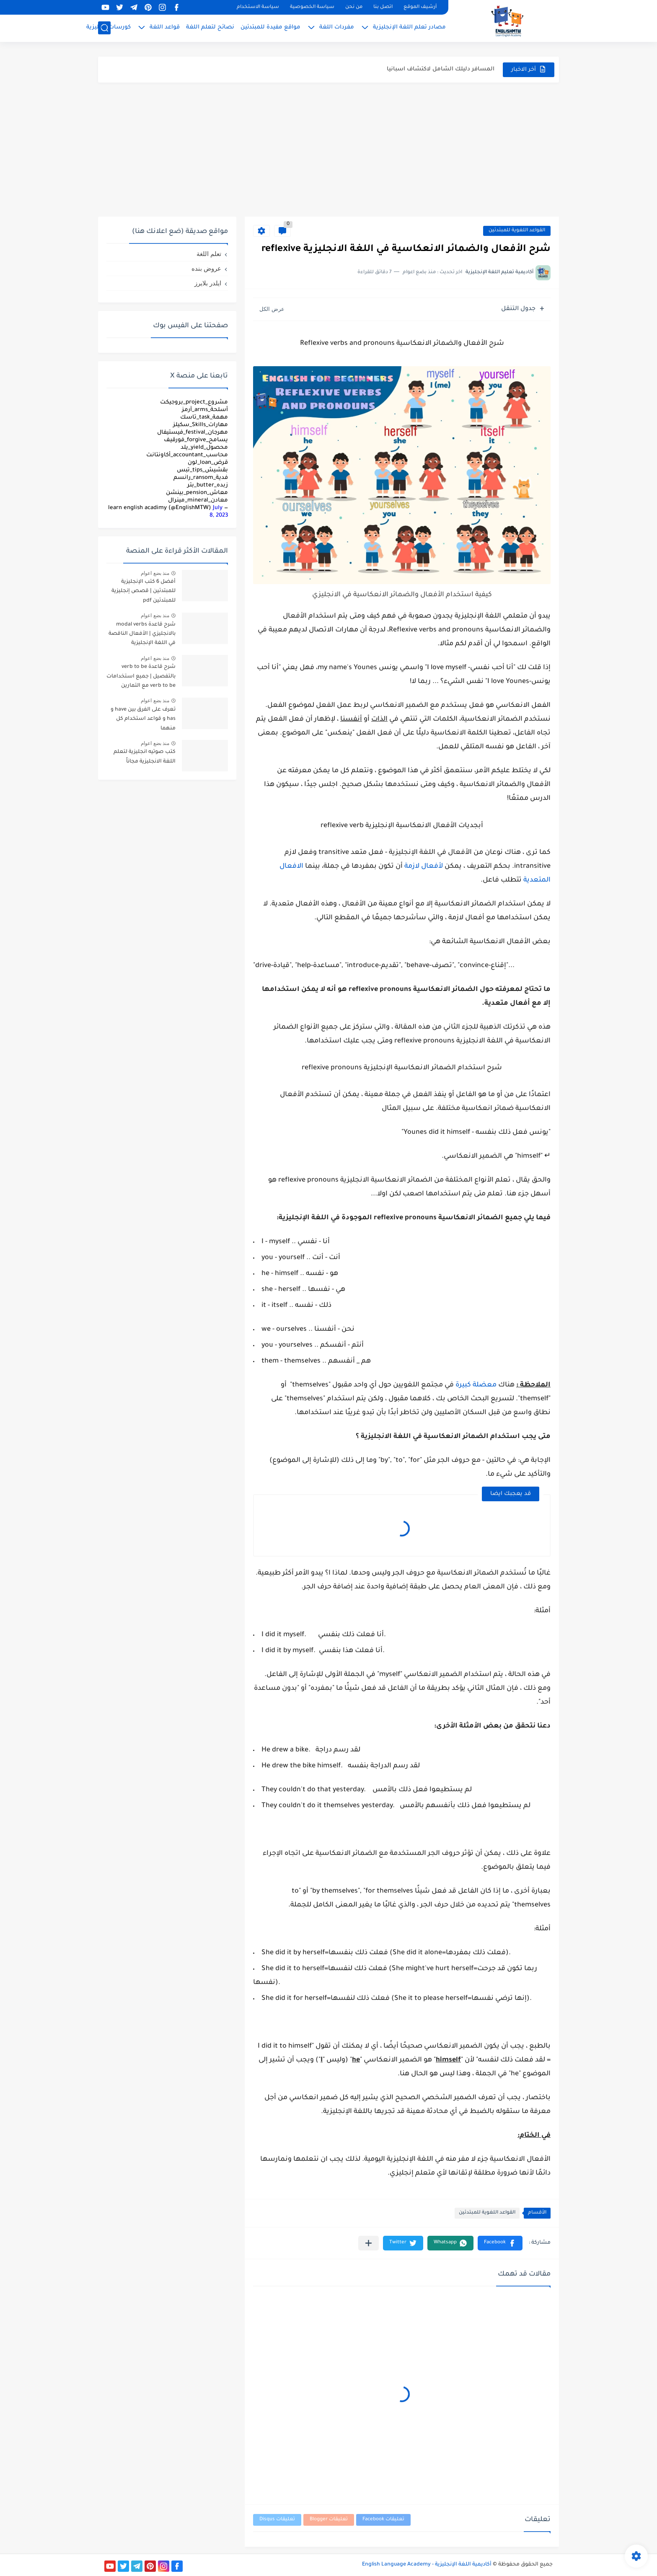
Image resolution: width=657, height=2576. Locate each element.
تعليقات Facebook (383, 2519)
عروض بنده (206, 268)
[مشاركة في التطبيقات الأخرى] (368, 2243)
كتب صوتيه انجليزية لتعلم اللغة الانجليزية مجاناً (145, 756)
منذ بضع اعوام (155, 573)
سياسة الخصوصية (312, 7)
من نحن (353, 7)
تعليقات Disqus (277, 2519)
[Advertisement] (328, 149)
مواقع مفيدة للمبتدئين (270, 27)
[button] (500, 2243)
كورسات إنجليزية (108, 27)
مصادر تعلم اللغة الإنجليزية (409, 27)
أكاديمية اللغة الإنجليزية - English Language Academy (426, 2565)
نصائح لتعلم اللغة (210, 27)
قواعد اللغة (165, 27)
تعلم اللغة (209, 253)
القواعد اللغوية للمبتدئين (517, 230)
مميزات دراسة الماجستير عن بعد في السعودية (431, 68)
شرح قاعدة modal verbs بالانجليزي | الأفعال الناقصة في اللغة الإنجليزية (142, 634)
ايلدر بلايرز (207, 283)
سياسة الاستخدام (258, 7)
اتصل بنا (383, 7)
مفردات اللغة (336, 27)
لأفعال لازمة (423, 866)
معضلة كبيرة (476, 1385)
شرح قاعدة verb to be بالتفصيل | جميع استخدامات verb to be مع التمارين (141, 676)
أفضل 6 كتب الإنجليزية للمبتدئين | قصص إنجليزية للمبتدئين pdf (143, 591)
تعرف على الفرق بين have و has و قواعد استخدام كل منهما (143, 719)
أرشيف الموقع (420, 7)
